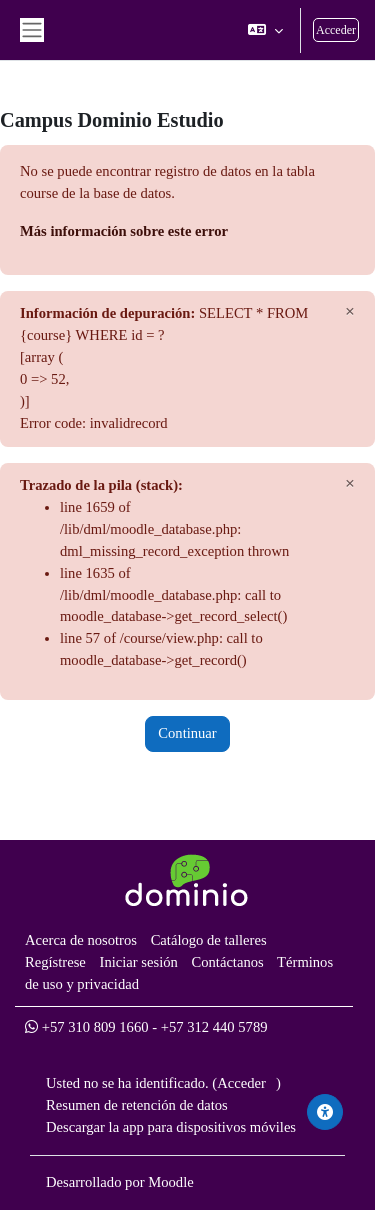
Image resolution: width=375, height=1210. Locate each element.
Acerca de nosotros (81, 940)
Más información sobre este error (124, 231)
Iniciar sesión (139, 962)
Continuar (187, 733)
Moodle (170, 1182)
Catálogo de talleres (209, 940)
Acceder (336, 30)
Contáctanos (227, 962)
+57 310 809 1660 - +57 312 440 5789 (146, 1027)
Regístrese (55, 962)
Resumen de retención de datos (137, 1105)
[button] (265, 30)
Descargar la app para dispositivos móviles (171, 1127)
